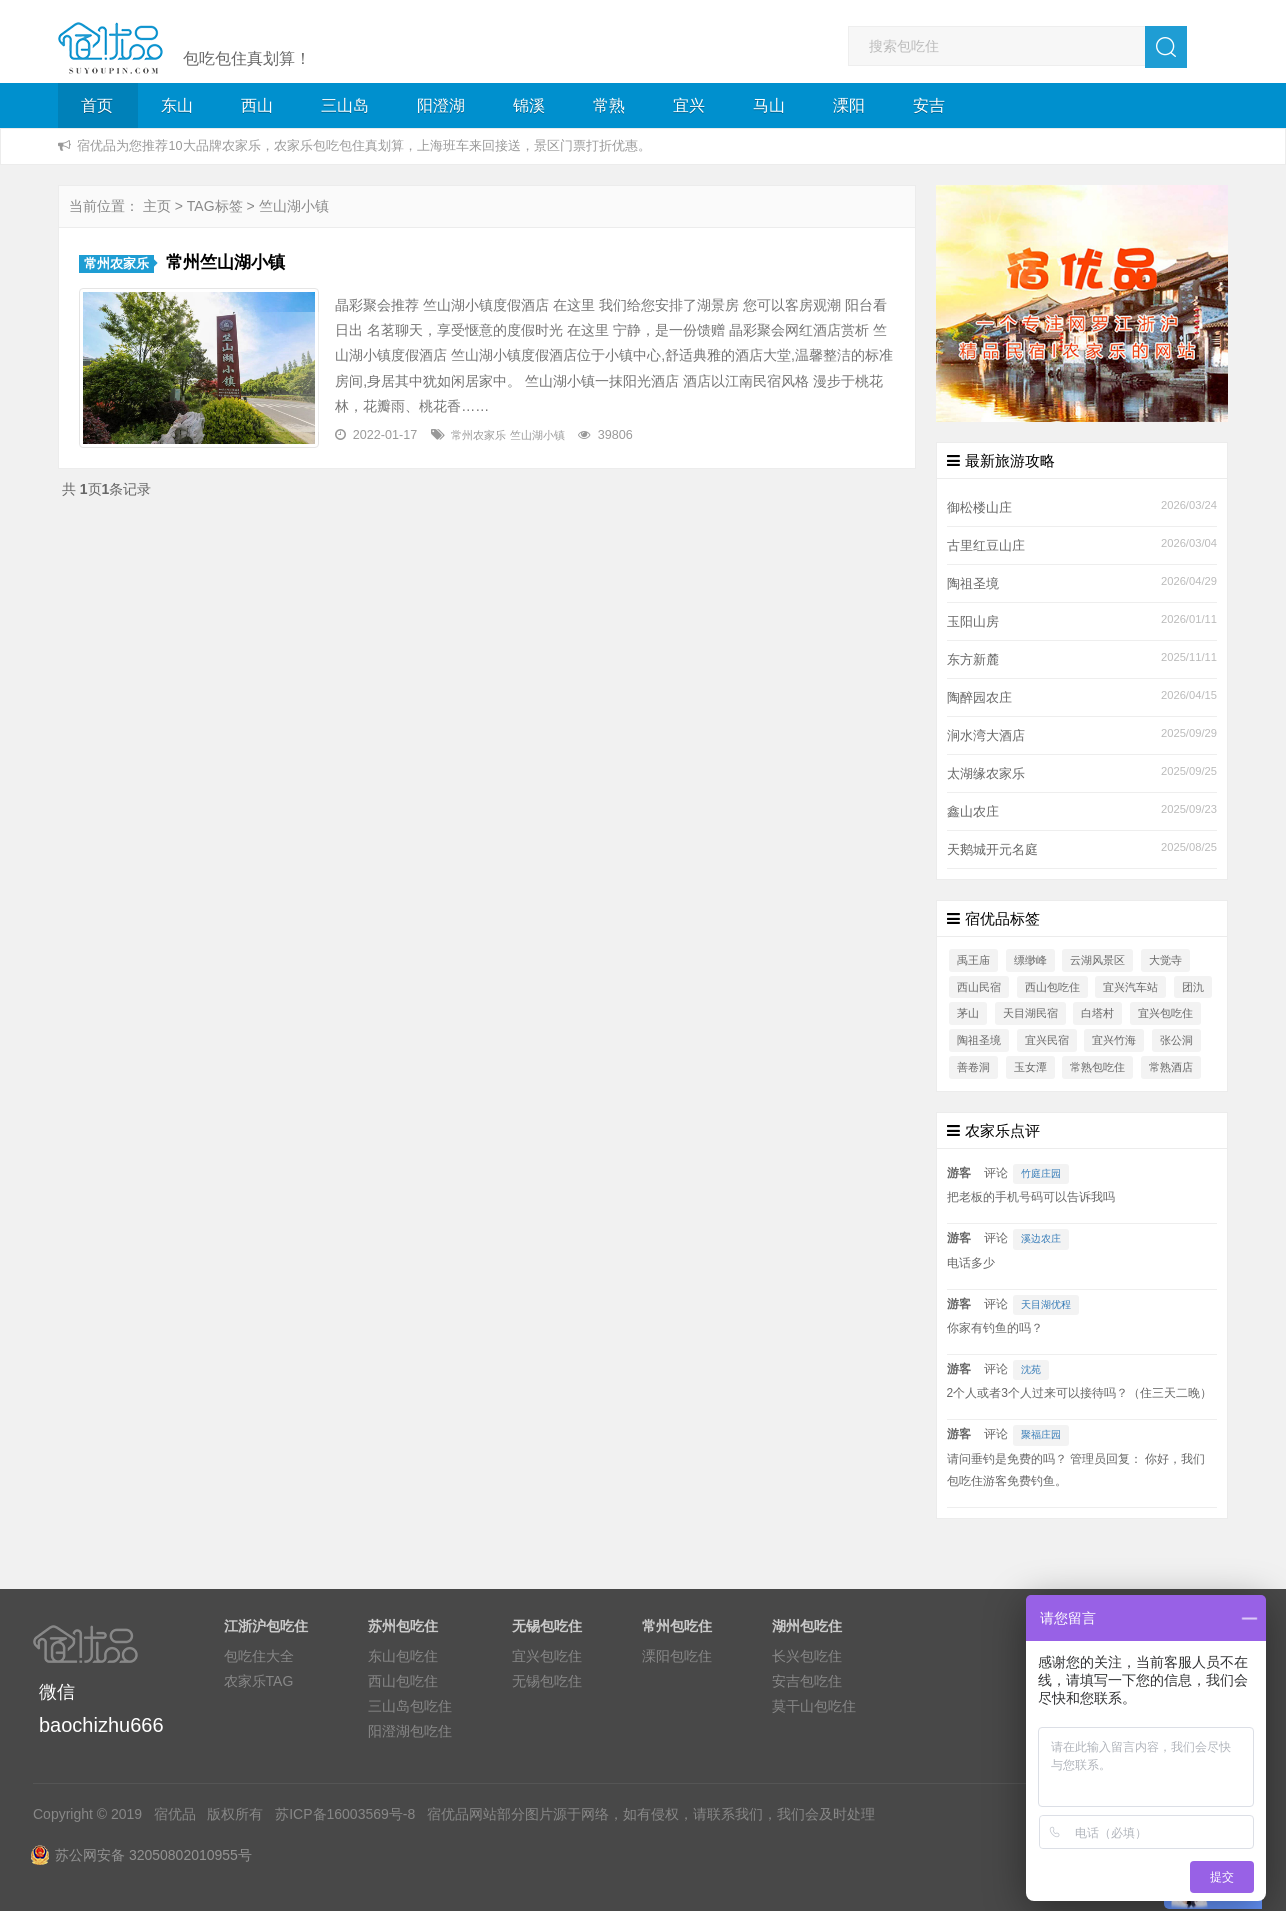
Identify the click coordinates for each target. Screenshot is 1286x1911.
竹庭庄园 (1041, 1173)
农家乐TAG (259, 1681)
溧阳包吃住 (677, 1656)
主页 (157, 206)
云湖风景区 (1097, 960)
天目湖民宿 (1030, 1013)
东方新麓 (973, 660)
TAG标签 (215, 206)
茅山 (968, 1013)
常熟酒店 (1171, 1067)
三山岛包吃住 (410, 1706)
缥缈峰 (1030, 960)
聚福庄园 (1041, 1434)
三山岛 (345, 105)
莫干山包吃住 (814, 1706)
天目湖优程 (1046, 1304)
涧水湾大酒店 (986, 736)
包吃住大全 (259, 1656)
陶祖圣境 (973, 584)
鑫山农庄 (973, 812)
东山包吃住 (403, 1656)
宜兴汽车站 (1130, 987)
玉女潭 (1030, 1067)
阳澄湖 (441, 105)
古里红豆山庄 (986, 546)
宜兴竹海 (1114, 1040)
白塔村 (1097, 1013)
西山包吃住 (1052, 987)
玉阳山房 (973, 622)
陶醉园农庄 (979, 698)
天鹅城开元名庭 (992, 850)
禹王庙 (973, 960)
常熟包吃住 (1097, 1067)
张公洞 (1176, 1040)
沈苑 (1031, 1369)
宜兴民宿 (1047, 1040)
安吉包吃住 (807, 1681)
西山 (257, 105)
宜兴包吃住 (1165, 1013)
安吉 (929, 105)
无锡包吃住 (547, 1681)
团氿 (1193, 987)
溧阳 (849, 105)
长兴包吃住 (807, 1656)
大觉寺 (1165, 960)
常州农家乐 (116, 264)
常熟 (609, 105)
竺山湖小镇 (537, 435)
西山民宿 (979, 987)
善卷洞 (973, 1067)
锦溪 (529, 105)
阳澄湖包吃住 (410, 1731)
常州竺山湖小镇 (225, 262)
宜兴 (689, 105)
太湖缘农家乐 (986, 774)
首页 (97, 105)
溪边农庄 (1041, 1238)
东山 (177, 105)
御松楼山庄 (979, 508)
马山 (769, 105)
